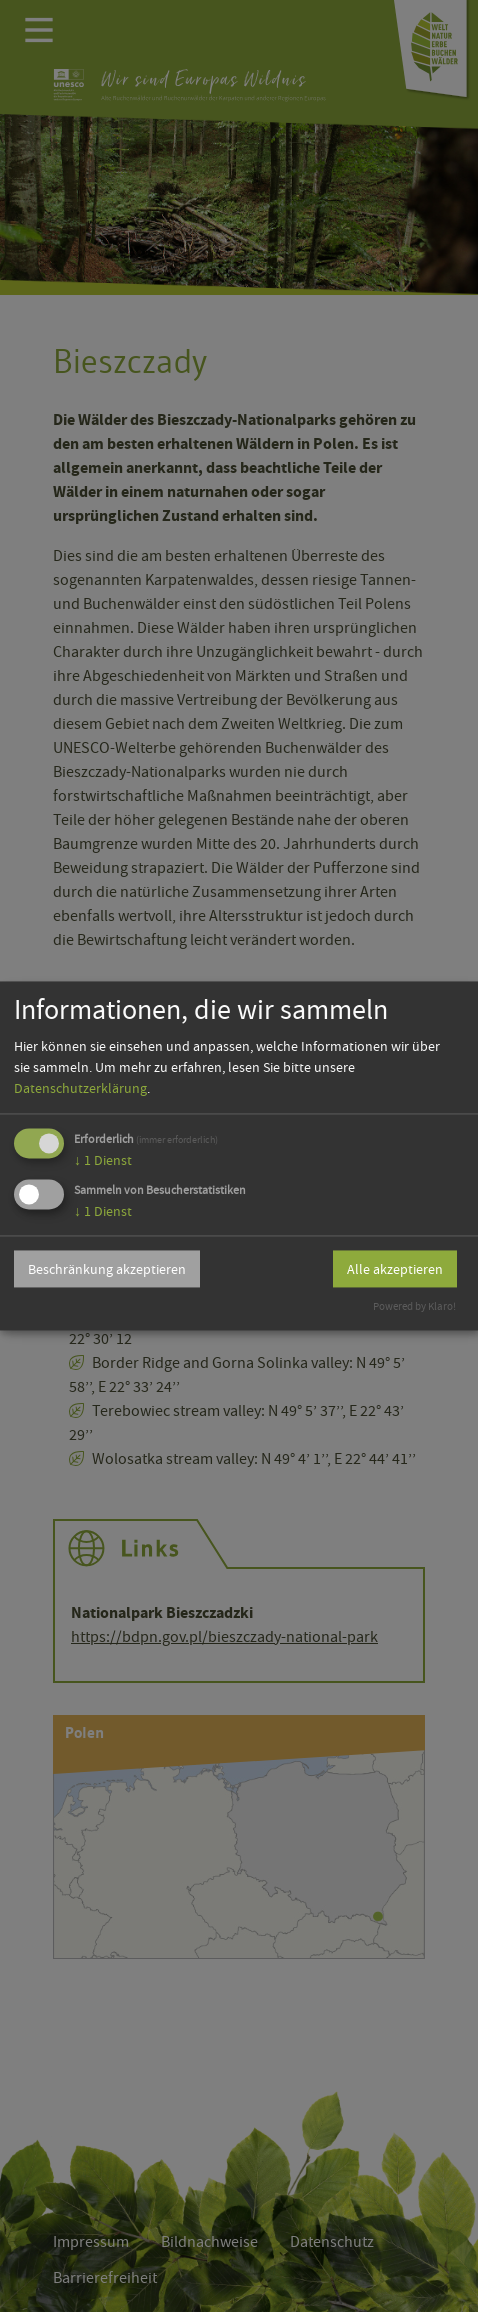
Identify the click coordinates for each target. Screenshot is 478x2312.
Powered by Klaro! (414, 1307)
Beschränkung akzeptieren (107, 1269)
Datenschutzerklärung (80, 1088)
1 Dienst (103, 1160)
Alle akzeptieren (395, 1269)
